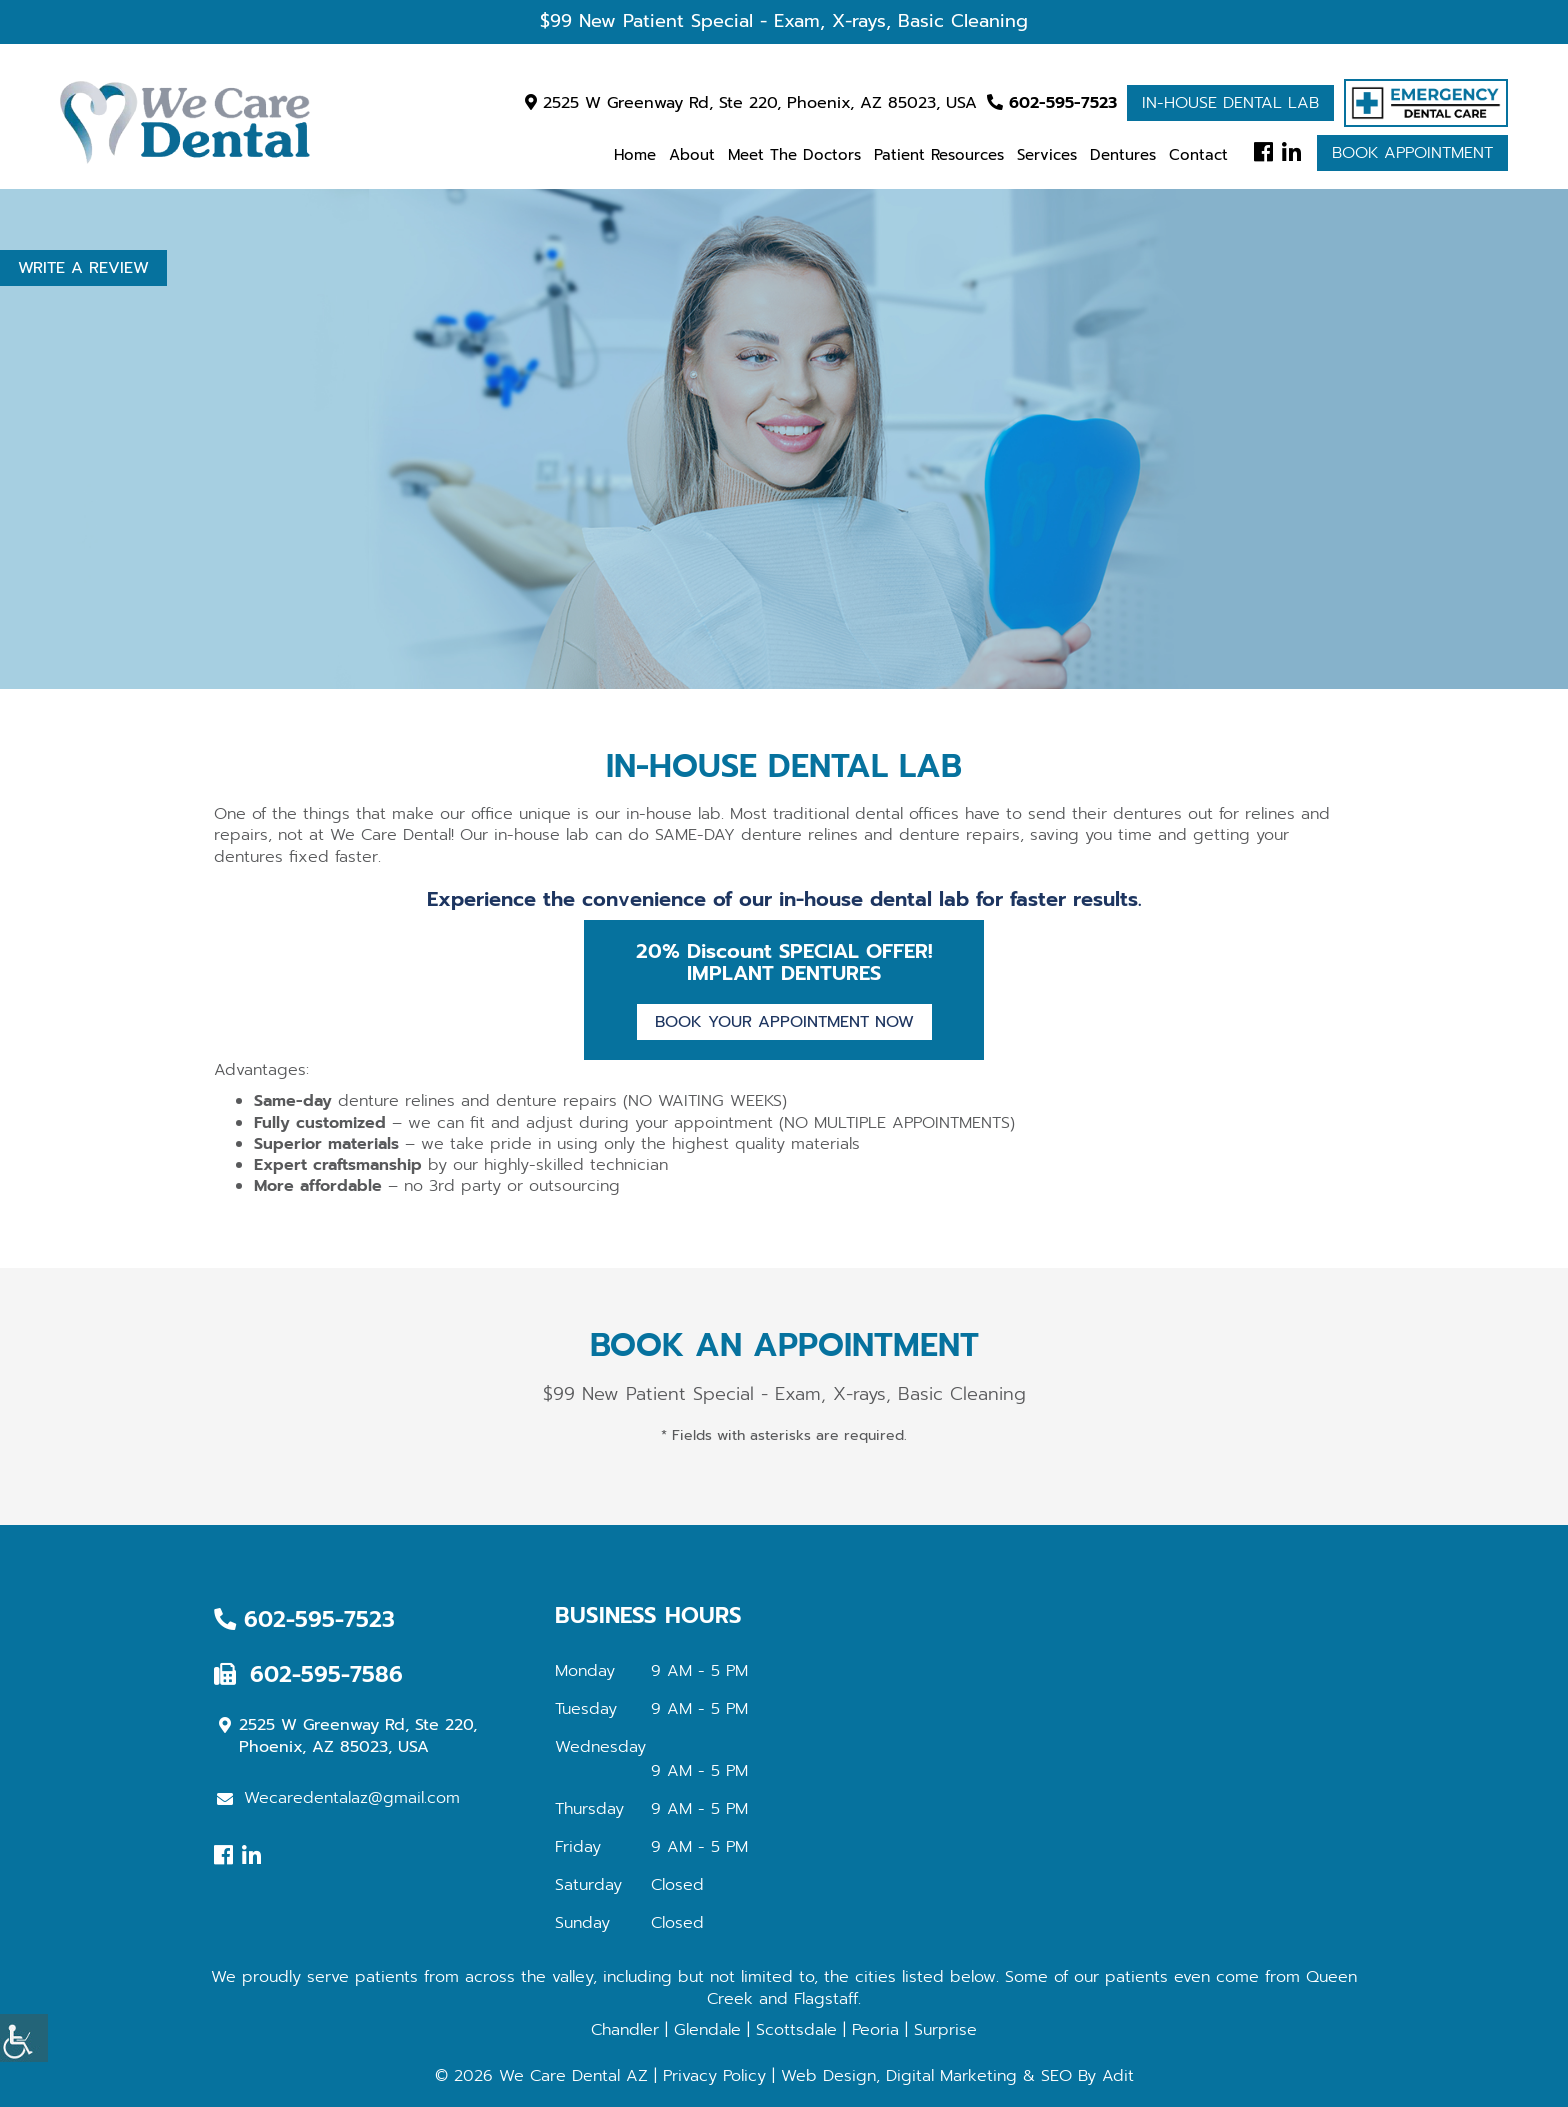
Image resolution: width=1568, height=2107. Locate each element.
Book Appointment (1412, 153)
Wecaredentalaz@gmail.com (338, 1798)
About (692, 155)
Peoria (875, 2030)
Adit (1118, 2076)
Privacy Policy (714, 2076)
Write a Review (83, 268)
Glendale (707, 2030)
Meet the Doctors (794, 155)
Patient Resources (939, 155)
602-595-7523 (1052, 103)
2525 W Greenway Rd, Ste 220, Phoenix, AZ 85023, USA (751, 103)
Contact (1198, 155)
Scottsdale (796, 2030)
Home (635, 155)
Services (1047, 155)
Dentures (1123, 155)
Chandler (625, 2030)
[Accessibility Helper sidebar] (24, 2038)
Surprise (945, 2030)
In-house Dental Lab (1230, 103)
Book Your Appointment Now (784, 1022)
